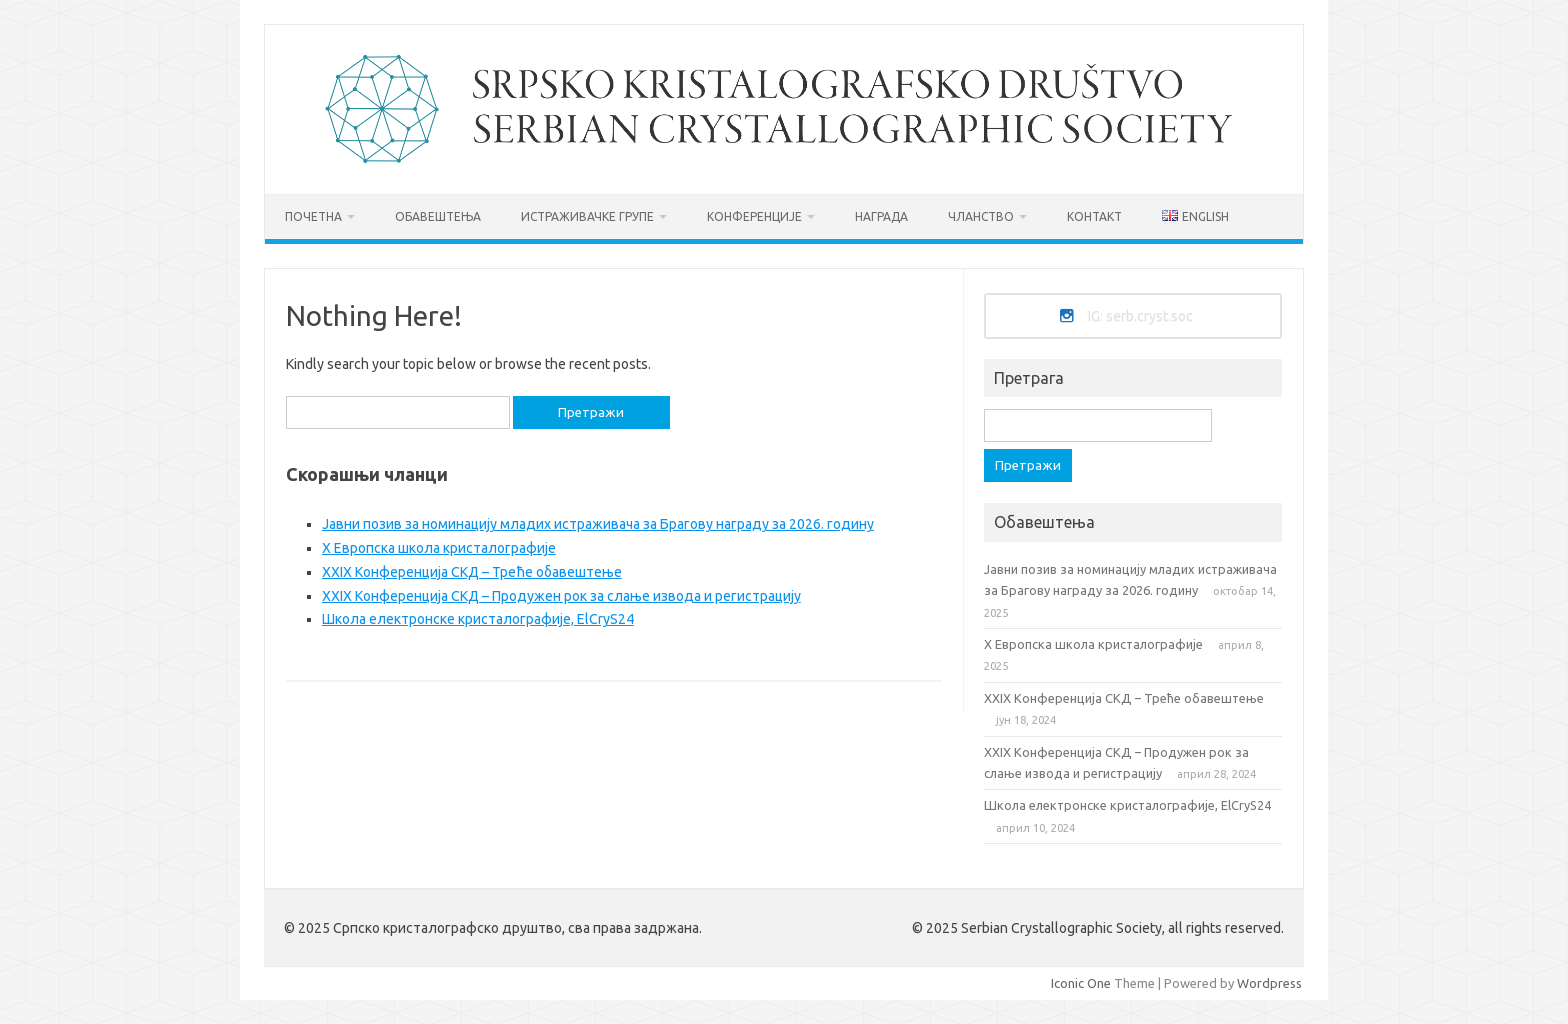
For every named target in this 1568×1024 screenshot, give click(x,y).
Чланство (981, 216)
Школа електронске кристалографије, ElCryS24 (478, 619)
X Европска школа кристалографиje (439, 548)
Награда (881, 216)
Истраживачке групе (587, 216)
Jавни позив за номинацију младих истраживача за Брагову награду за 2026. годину (598, 524)
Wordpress (1269, 983)
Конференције (754, 216)
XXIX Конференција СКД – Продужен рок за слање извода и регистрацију (561, 596)
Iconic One (1081, 983)
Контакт (1094, 216)
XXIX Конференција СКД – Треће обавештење (472, 572)
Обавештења (438, 216)
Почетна (313, 216)
